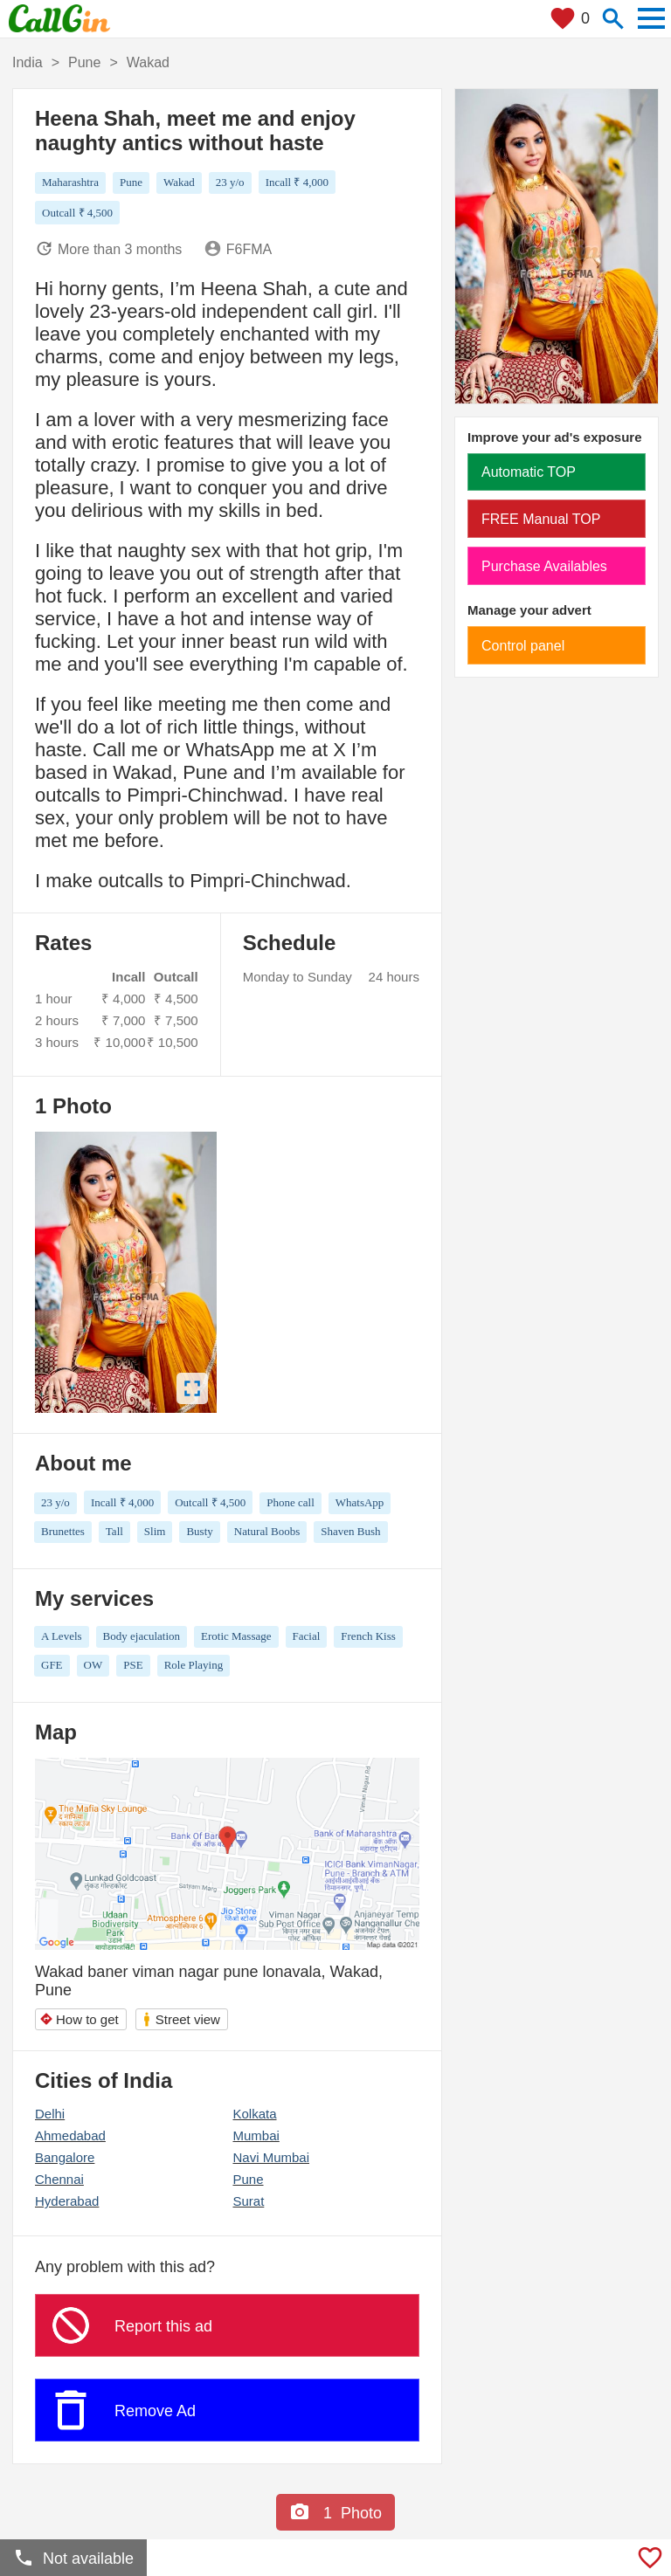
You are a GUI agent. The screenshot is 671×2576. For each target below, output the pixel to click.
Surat (248, 2201)
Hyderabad (67, 2201)
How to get (79, 2019)
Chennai (59, 2179)
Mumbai (255, 2135)
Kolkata (254, 2113)
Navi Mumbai (270, 2157)
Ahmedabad (70, 2135)
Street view (181, 2019)
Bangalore (64, 2157)
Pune (247, 2179)
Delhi (50, 2113)
